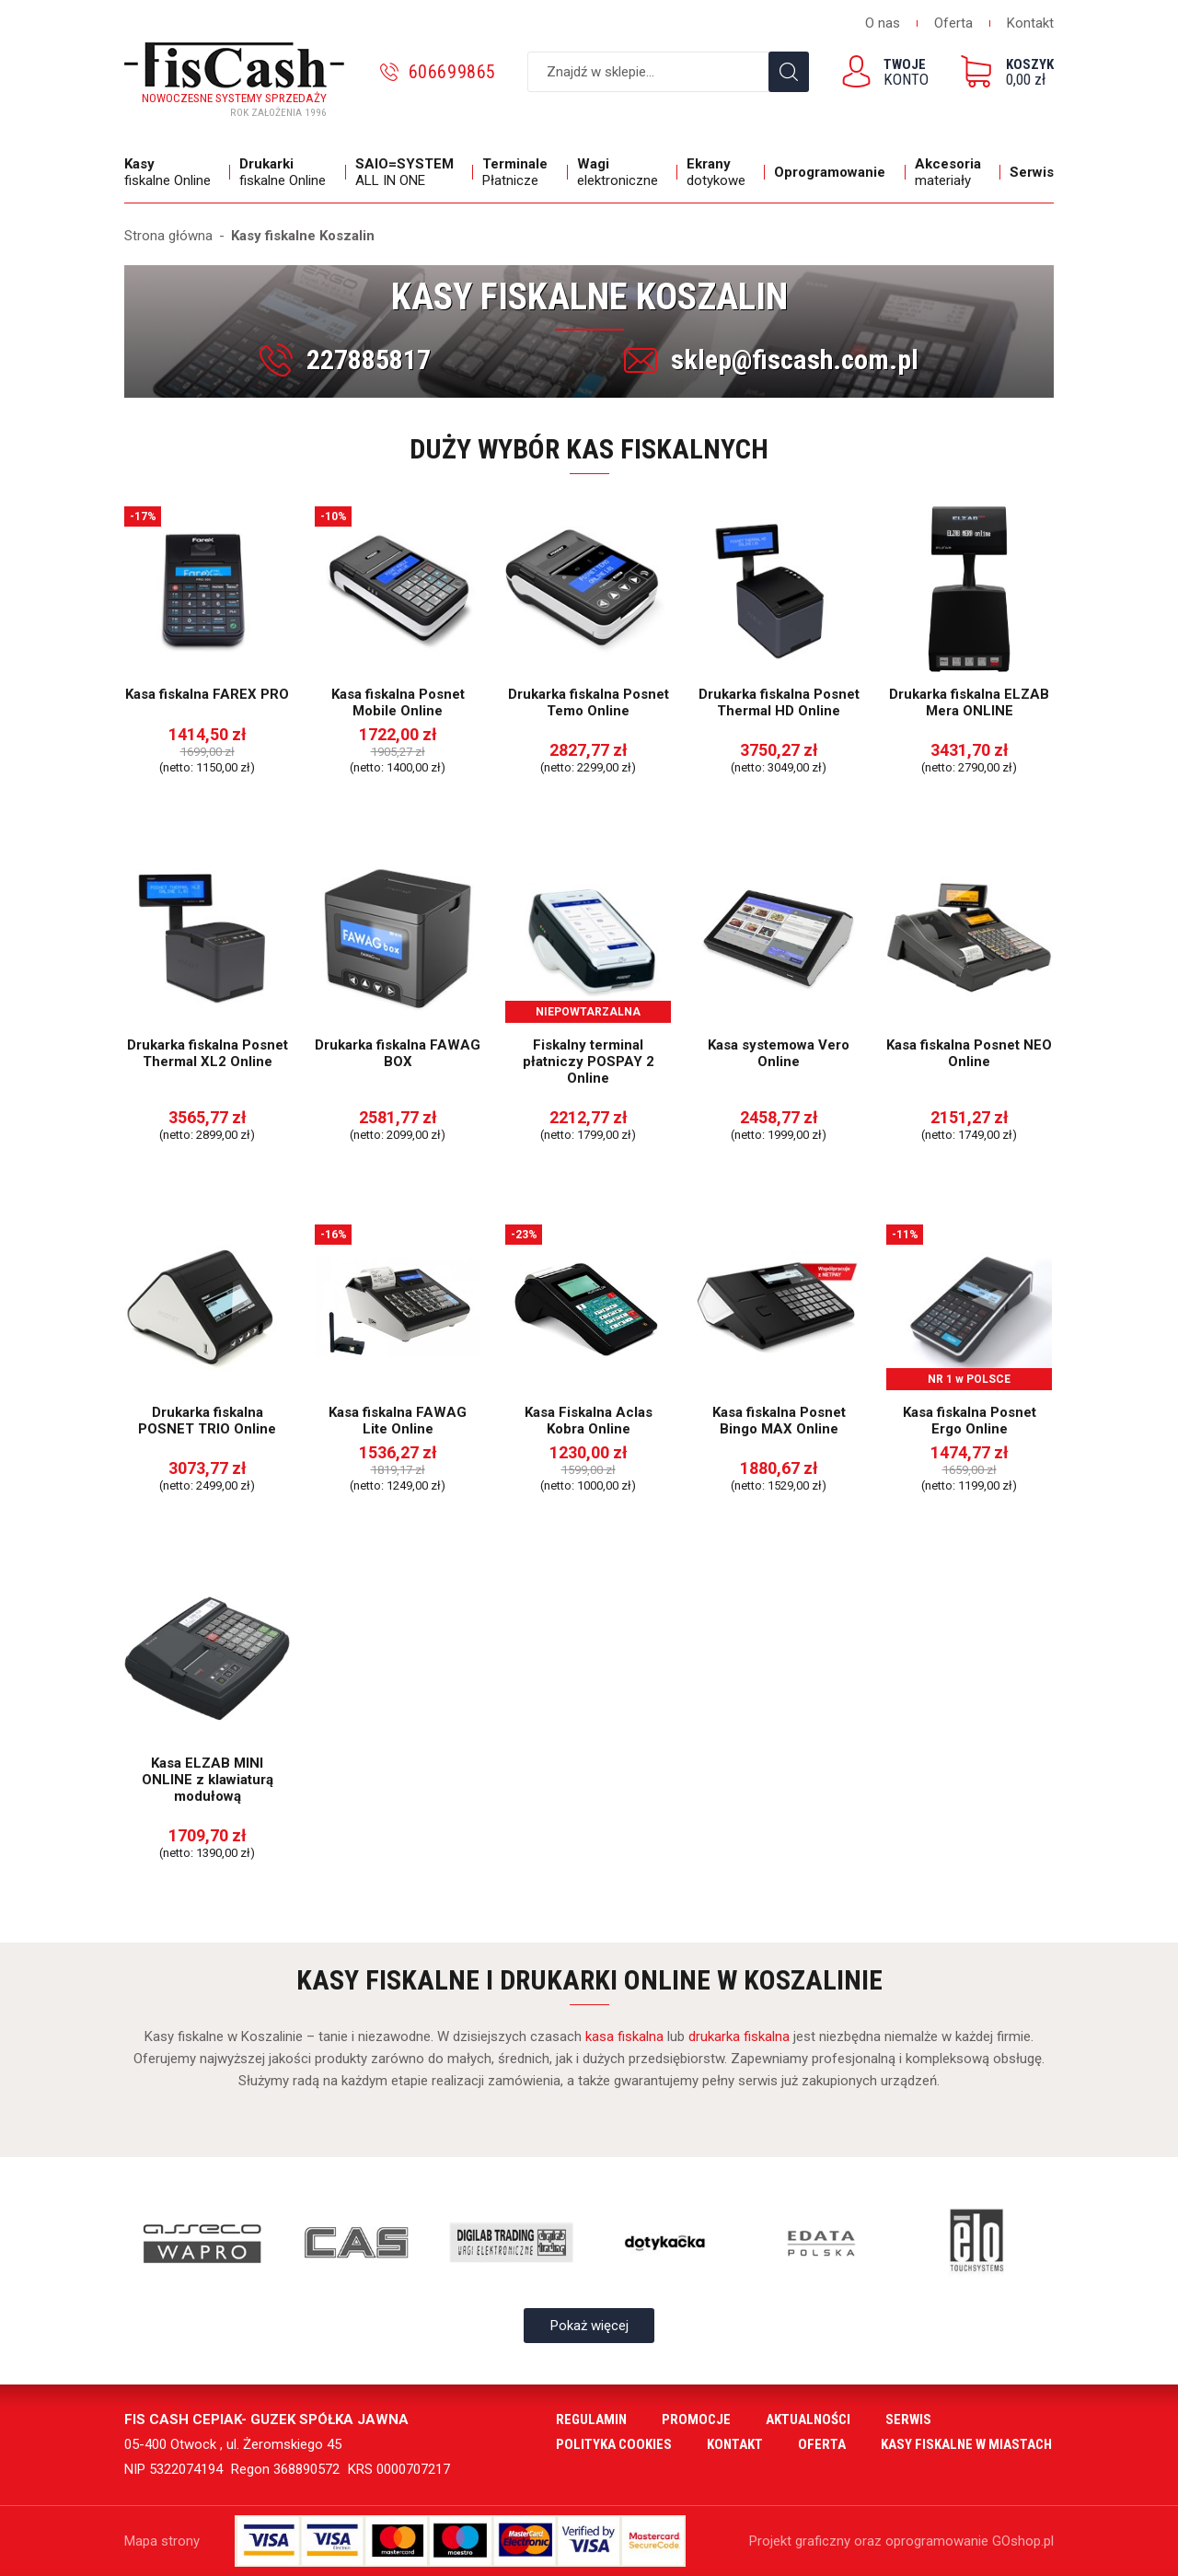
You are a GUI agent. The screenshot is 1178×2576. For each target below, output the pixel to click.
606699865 (452, 72)
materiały (953, 172)
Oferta (953, 23)
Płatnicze (520, 172)
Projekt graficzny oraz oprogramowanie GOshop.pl (901, 2541)
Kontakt (1030, 23)
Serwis (1032, 172)
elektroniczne (622, 172)
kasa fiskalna (624, 2036)
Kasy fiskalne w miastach (966, 2444)
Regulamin (591, 2419)
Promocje (696, 2419)
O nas (882, 23)
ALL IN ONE (409, 172)
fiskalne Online (172, 172)
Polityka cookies (614, 2444)
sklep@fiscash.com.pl (794, 359)
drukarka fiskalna (739, 2036)
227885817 (368, 359)
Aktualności (808, 2419)
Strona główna (168, 235)
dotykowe (721, 172)
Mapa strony (162, 2541)
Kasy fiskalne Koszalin (303, 235)
